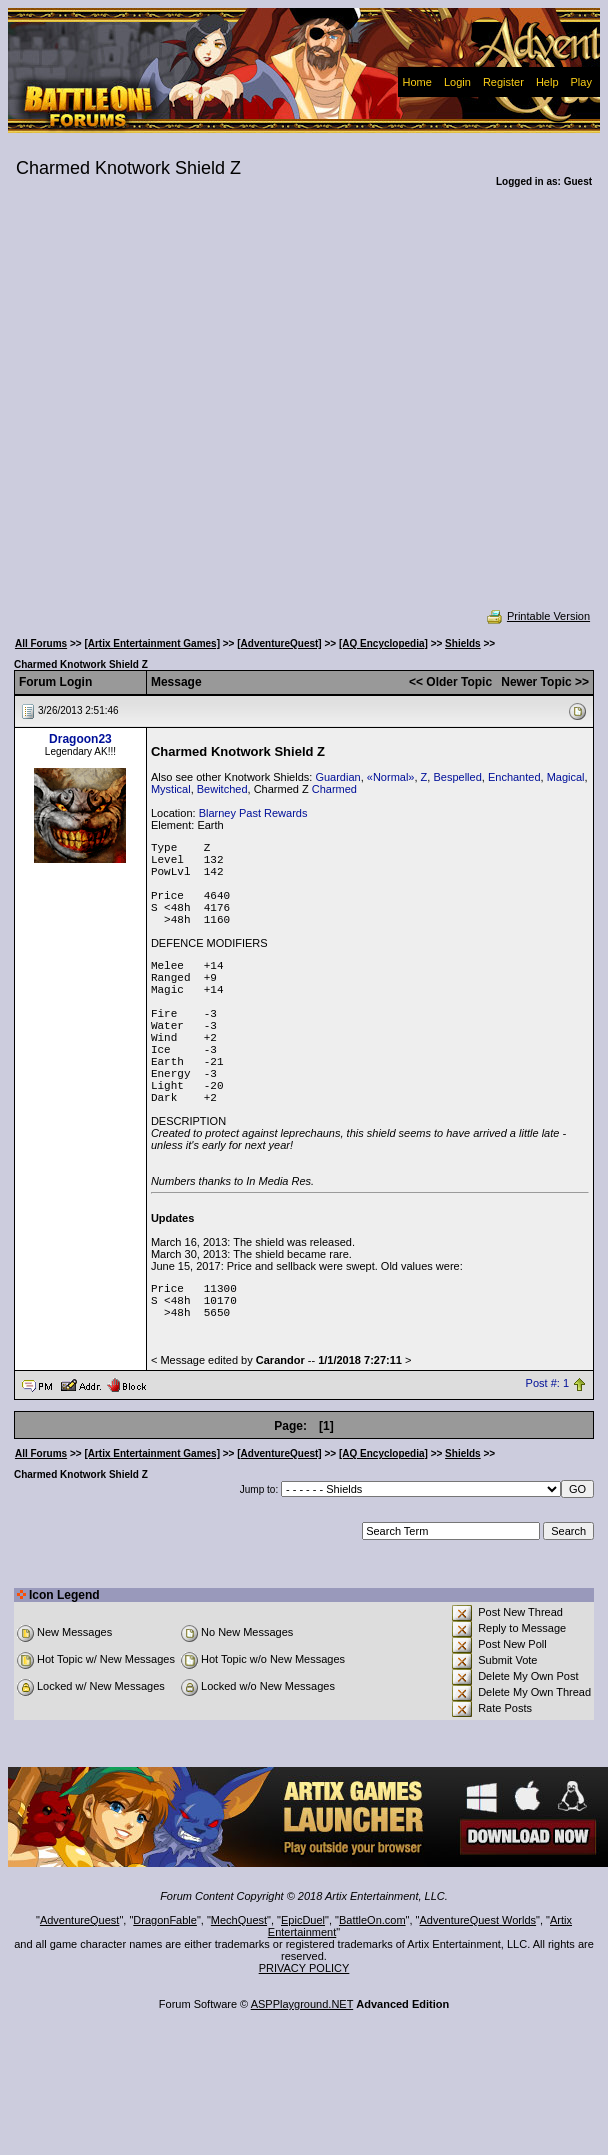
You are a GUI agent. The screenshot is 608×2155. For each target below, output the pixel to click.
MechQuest (239, 1920)
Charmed (334, 789)
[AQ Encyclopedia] (383, 643)
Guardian (337, 777)
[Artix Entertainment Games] (152, 643)
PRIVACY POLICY (304, 1968)
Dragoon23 (80, 739)
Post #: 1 (547, 1384)
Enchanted (514, 777)
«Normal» (391, 777)
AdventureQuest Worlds (478, 1920)
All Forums (41, 643)
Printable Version (537, 616)
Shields (463, 643)
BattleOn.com (372, 1920)
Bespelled (457, 777)
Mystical (171, 789)
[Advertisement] (193, 411)
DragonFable (165, 1920)
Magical (566, 777)
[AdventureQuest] (279, 643)
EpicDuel (303, 1920)
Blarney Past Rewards (253, 813)
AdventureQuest (80, 1920)
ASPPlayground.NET (302, 2004)
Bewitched (222, 789)
